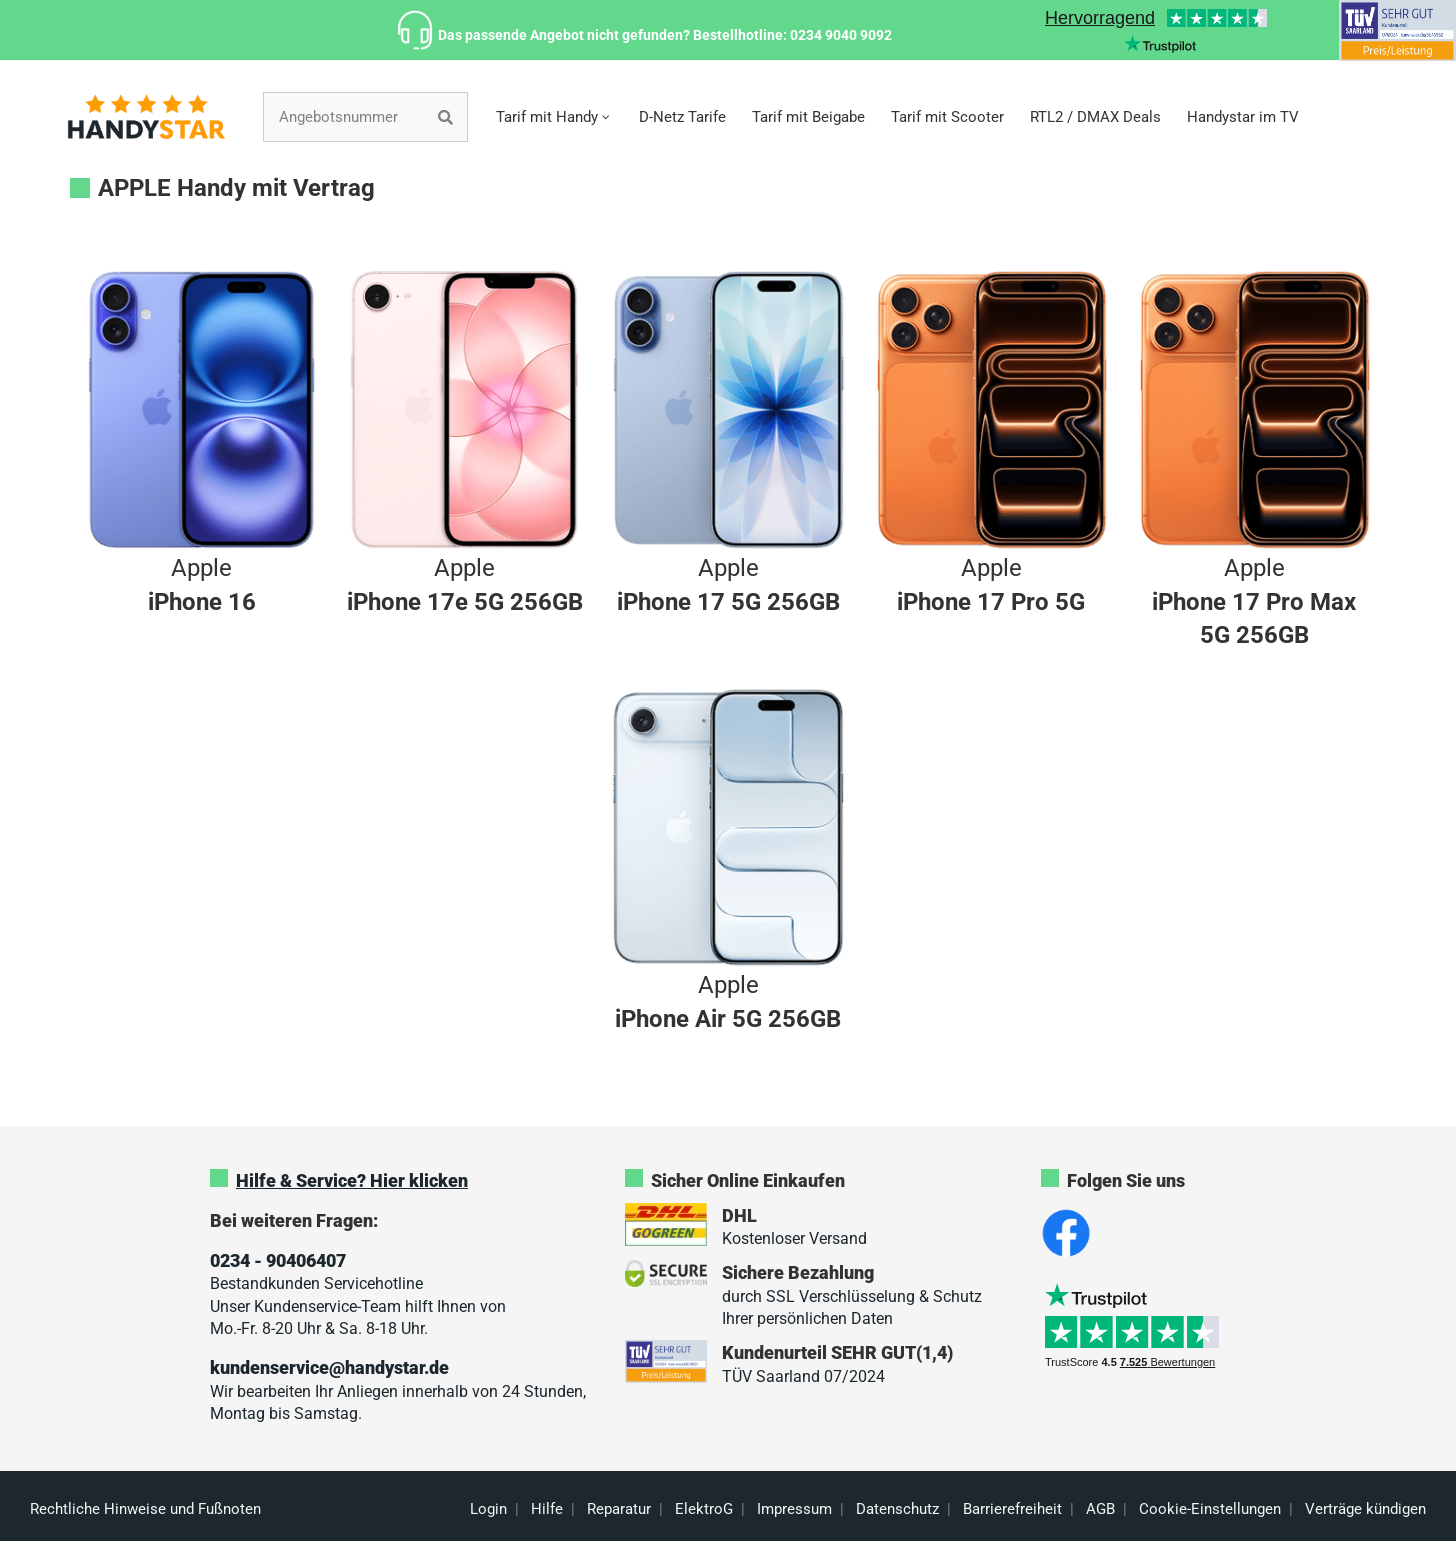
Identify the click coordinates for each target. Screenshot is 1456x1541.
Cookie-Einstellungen (1210, 1509)
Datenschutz (897, 1509)
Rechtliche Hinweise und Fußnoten (145, 1509)
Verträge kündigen (1365, 1509)
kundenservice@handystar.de (329, 1367)
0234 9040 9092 (841, 35)
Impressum (794, 1509)
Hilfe (547, 1509)
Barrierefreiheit (1012, 1509)
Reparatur (619, 1509)
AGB (1100, 1509)
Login (488, 1509)
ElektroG (704, 1509)
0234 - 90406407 (278, 1260)
